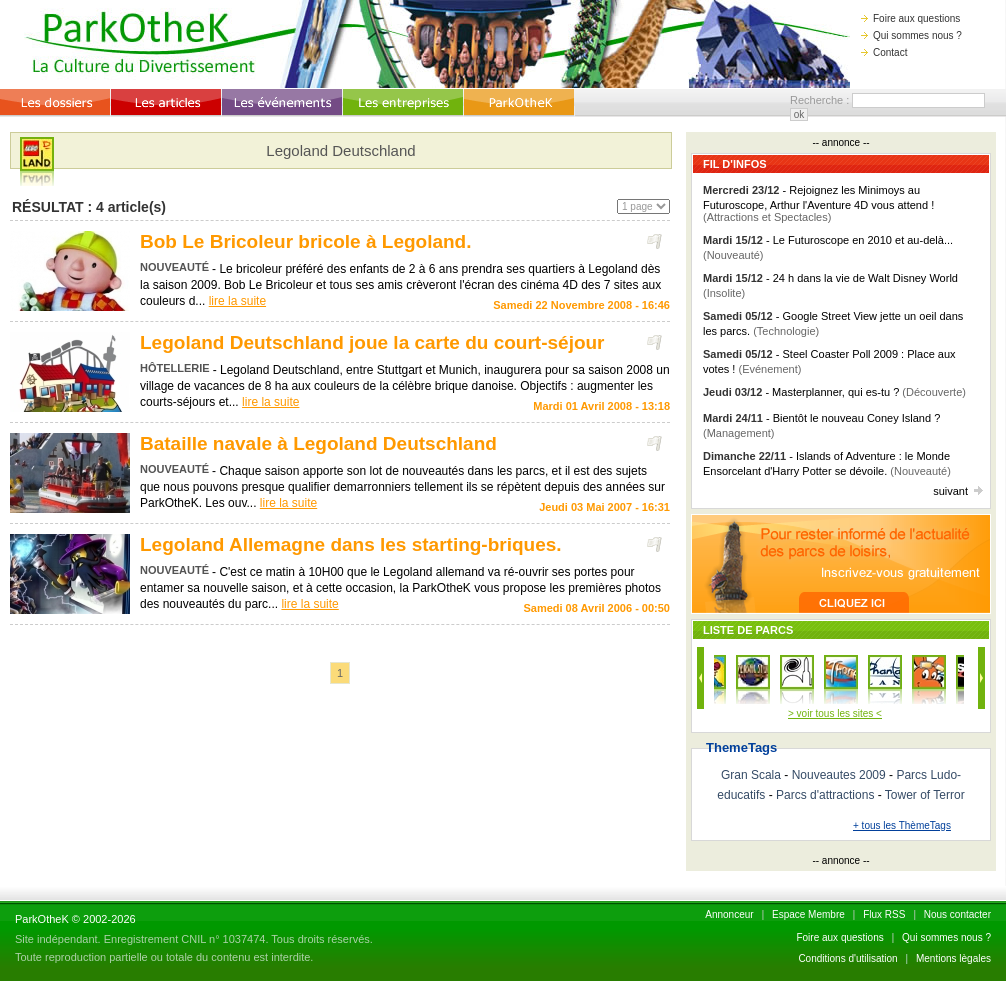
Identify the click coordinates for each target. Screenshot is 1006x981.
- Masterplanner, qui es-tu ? (834, 392)
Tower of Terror (925, 795)
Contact (884, 52)
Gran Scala (751, 775)
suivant (958, 491)
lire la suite (237, 301)
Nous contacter (957, 914)
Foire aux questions (910, 18)
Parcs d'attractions (825, 795)
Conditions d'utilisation (847, 958)
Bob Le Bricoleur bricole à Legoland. (306, 241)
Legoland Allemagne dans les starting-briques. (351, 544)
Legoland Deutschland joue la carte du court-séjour (372, 342)
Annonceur (729, 914)
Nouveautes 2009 (839, 775)
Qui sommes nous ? (911, 35)
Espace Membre (808, 914)
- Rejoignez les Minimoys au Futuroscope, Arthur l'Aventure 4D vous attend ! (818, 203)
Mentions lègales (953, 958)
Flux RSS (884, 914)
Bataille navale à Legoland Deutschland (318, 443)
